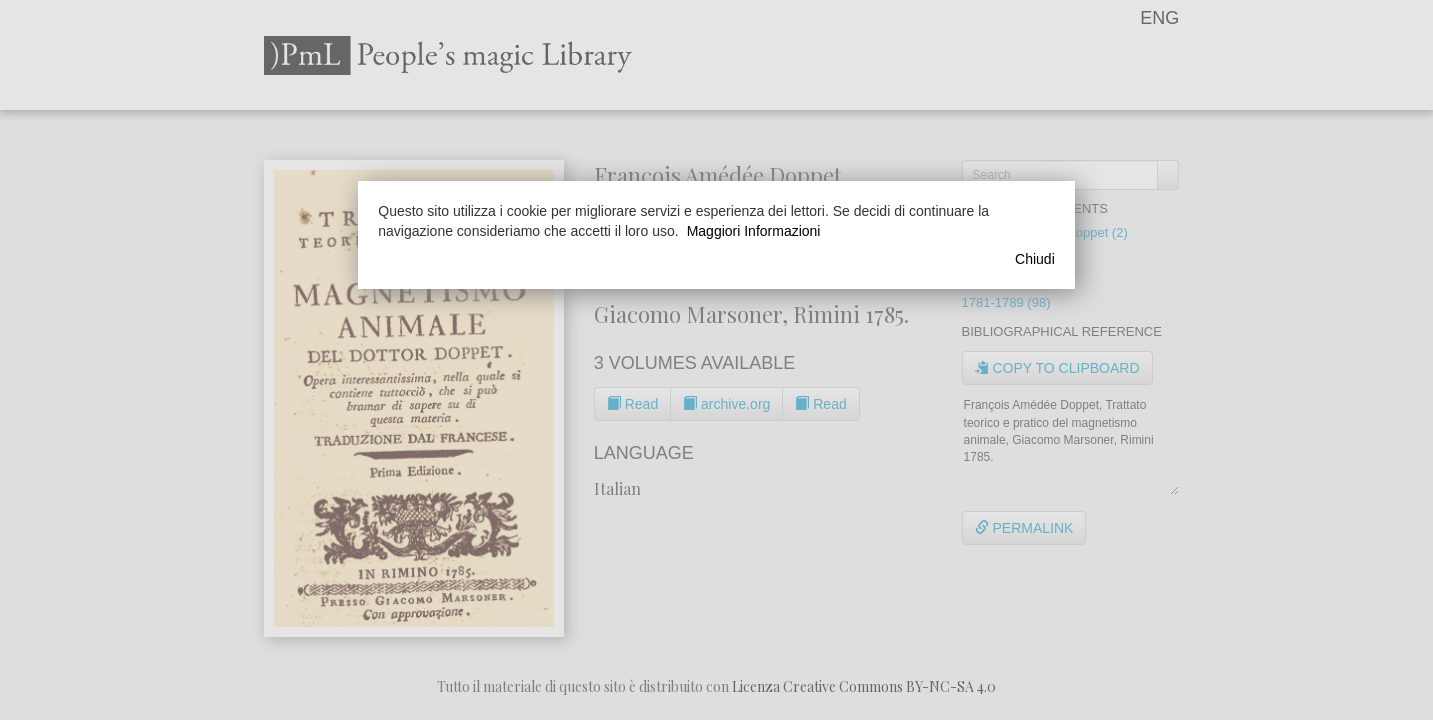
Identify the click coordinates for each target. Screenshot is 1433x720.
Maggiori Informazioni (754, 231)
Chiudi (1035, 259)
